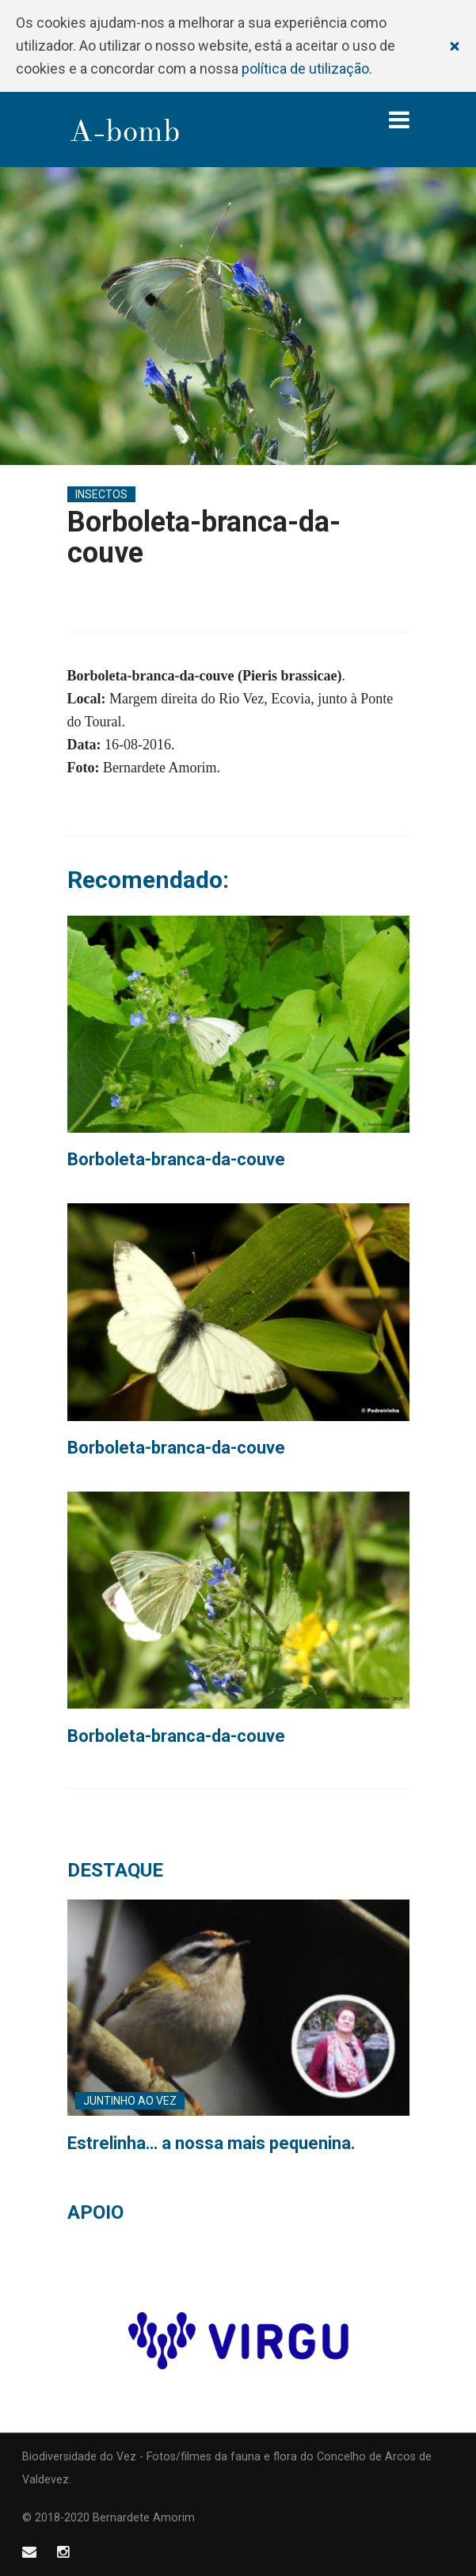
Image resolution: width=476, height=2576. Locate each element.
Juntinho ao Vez (130, 2100)
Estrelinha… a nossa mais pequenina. (211, 2143)
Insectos (101, 494)
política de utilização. (307, 68)
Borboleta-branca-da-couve (176, 1159)
